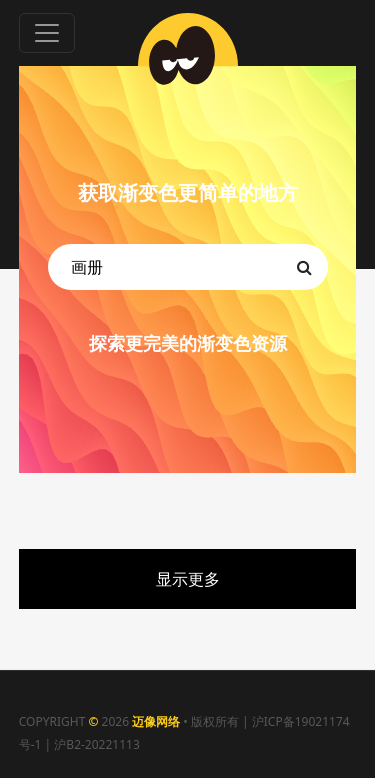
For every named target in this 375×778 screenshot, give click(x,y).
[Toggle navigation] (47, 33)
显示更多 (188, 579)
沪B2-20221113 (96, 744)
